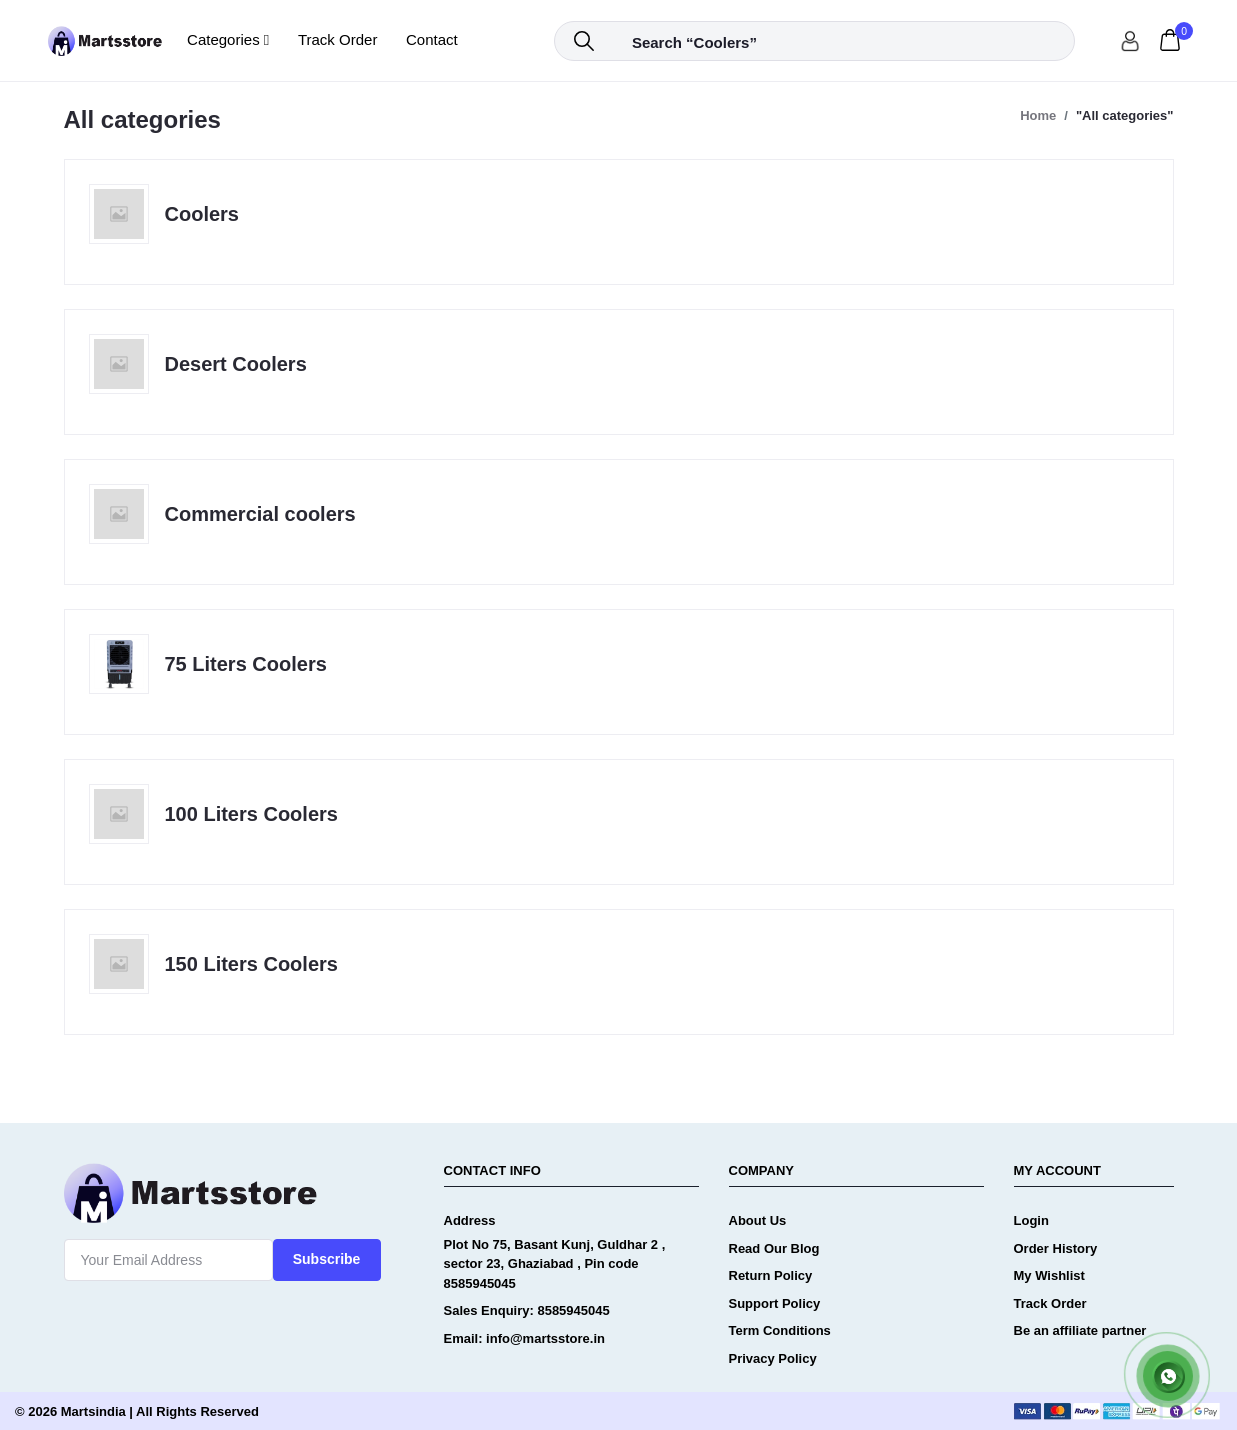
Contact (432, 39)
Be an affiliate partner (1080, 1330)
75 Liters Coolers (246, 664)
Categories (228, 39)
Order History (1056, 1248)
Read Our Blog (774, 1248)
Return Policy (771, 1275)
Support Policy (775, 1303)
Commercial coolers (260, 514)
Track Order (337, 39)
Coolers (202, 214)
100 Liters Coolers (251, 814)
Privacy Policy (773, 1358)
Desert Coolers (236, 364)
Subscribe (327, 1259)
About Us (758, 1220)
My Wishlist (1049, 1275)
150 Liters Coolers (251, 964)
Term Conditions (780, 1330)
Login (1031, 1220)
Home (1038, 115)
